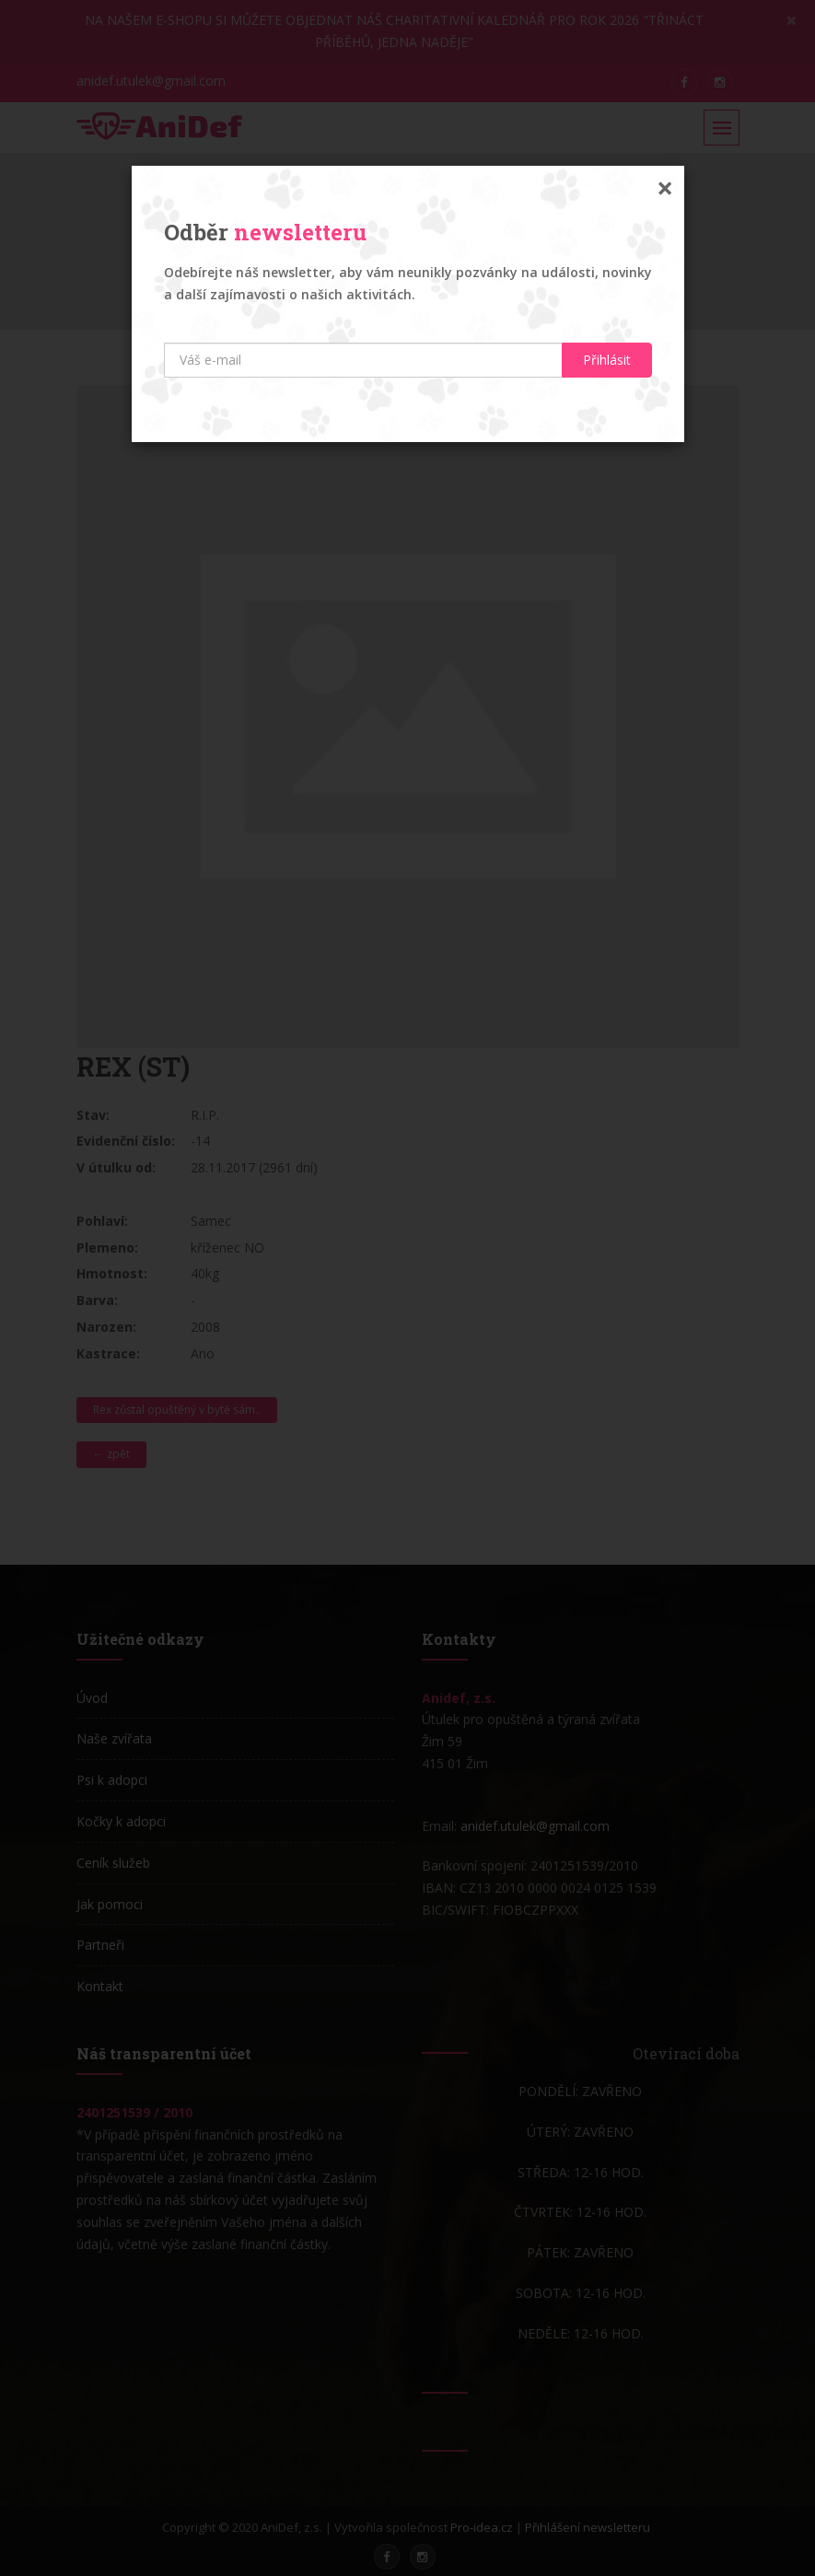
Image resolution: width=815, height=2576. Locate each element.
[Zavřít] (665, 188)
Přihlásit (607, 359)
